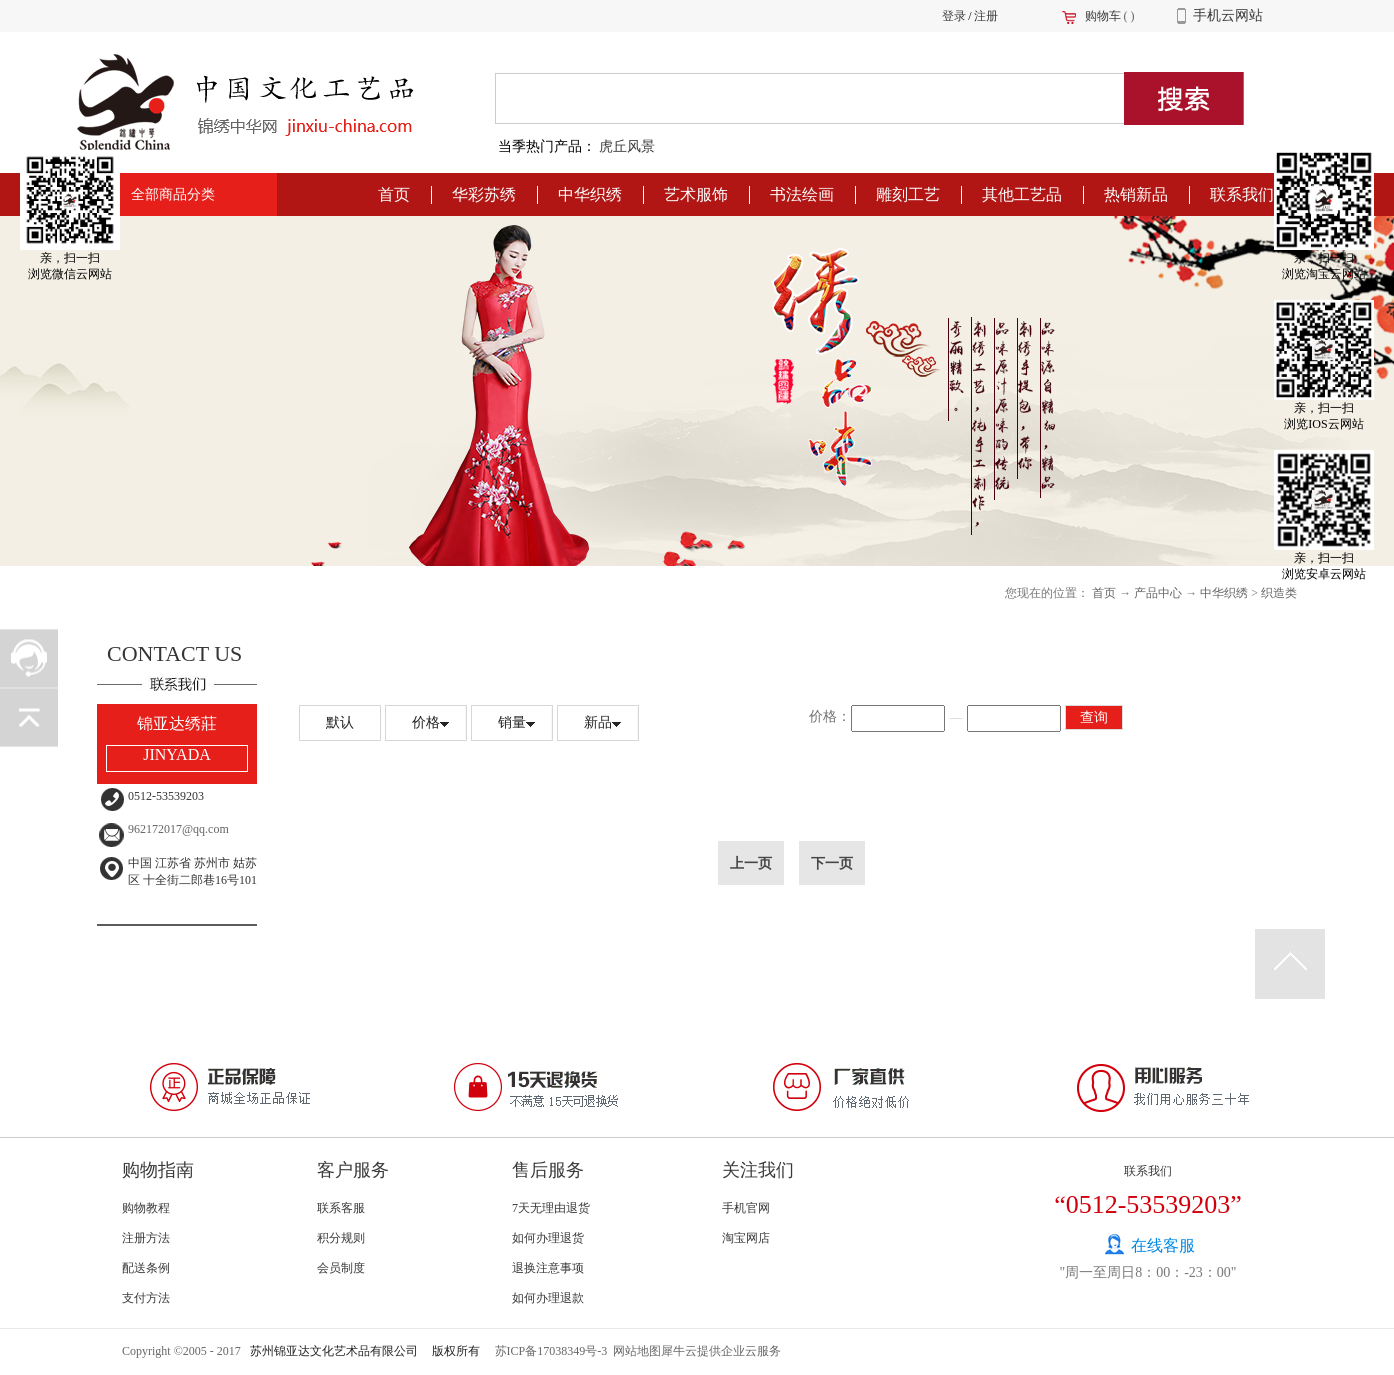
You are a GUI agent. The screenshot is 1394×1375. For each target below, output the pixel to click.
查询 (1094, 717)
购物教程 (146, 1208)
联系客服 (341, 1208)
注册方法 (146, 1238)
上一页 (751, 863)
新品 (598, 722)
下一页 (832, 863)
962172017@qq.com (178, 829)
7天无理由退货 (551, 1208)
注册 (986, 16)
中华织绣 (1224, 593)
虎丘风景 (627, 146)
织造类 (1279, 593)
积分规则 (341, 1238)
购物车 (1103, 16)
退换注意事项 (548, 1268)
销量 (512, 722)
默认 (340, 722)
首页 (394, 194)
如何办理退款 (548, 1298)
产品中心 (1158, 593)
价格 (426, 722)
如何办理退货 (548, 1238)
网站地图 (634, 1351)
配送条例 (146, 1268)
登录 (954, 16)
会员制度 (341, 1268)
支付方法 (146, 1298)
